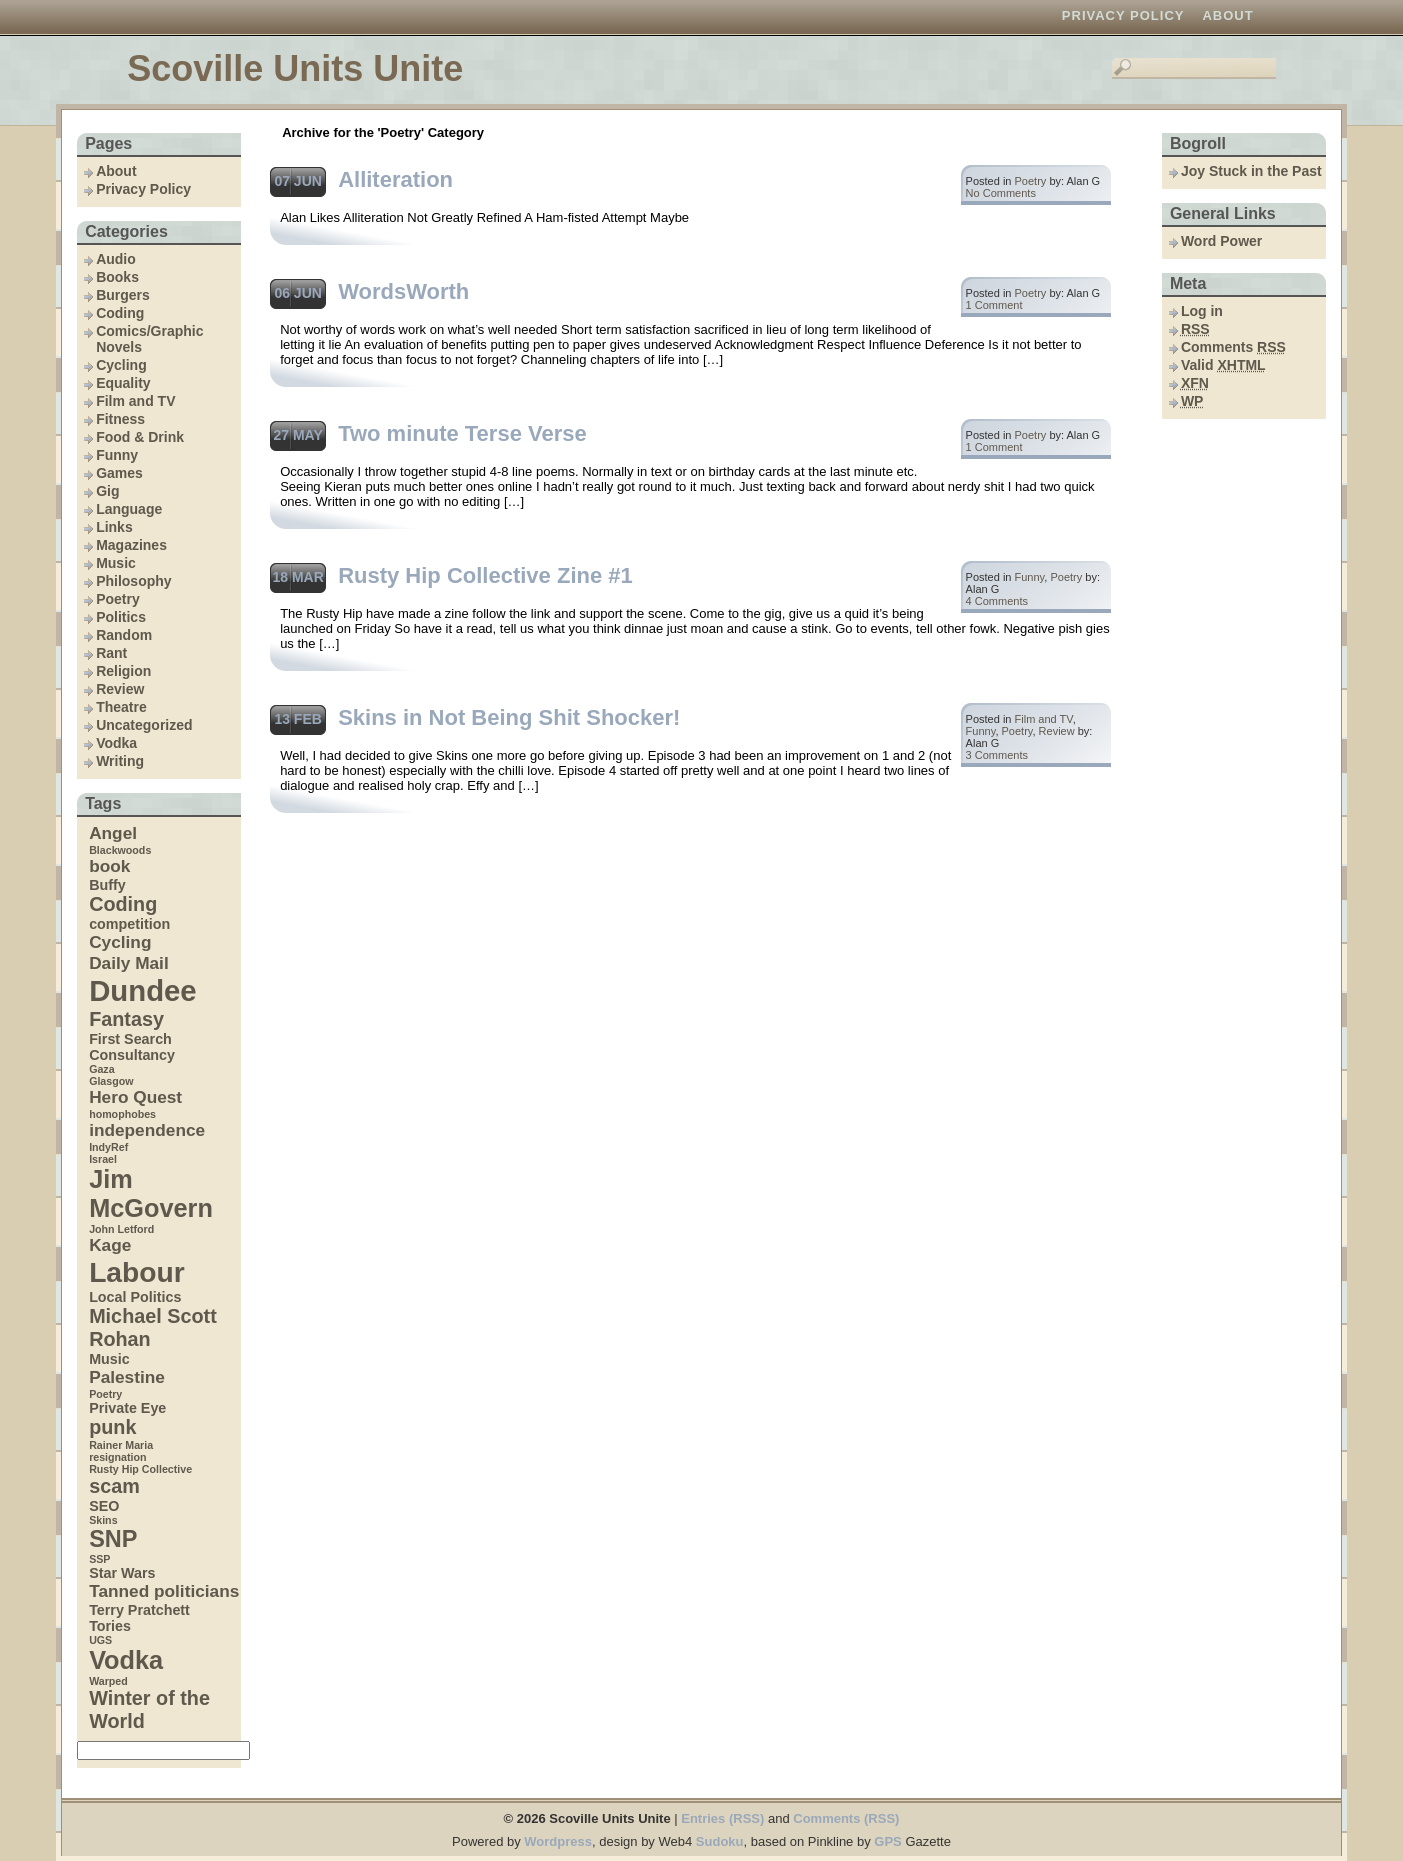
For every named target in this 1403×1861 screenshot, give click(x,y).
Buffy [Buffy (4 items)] (107, 885)
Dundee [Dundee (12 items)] (143, 990)
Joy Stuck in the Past (1251, 171)
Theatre (121, 707)
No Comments (1001, 193)
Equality (123, 383)
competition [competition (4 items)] (129, 924)
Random (124, 635)
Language (129, 509)
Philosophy (133, 581)
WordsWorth (403, 291)
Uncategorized (144, 725)
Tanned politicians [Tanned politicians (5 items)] (164, 1591)
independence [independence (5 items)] (147, 1130)
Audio (116, 259)
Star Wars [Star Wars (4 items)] (122, 1573)
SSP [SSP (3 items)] (99, 1559)
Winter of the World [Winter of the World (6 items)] (149, 1709)
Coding (120, 313)
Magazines (131, 545)
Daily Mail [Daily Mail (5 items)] (129, 963)
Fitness (120, 419)
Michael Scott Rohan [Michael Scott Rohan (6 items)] (153, 1327)
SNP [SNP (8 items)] (113, 1539)
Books (117, 277)
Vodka (116, 743)
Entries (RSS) (722, 1818)
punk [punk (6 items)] (112, 1427)
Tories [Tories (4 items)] (110, 1626)
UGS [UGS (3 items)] (100, 1640)
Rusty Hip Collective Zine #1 (485, 575)
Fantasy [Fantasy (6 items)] (126, 1019)
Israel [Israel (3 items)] (103, 1159)
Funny (117, 455)
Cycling (121, 365)
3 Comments (997, 755)
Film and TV (135, 401)
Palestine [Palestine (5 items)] (127, 1377)
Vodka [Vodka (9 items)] (126, 1660)
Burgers (123, 295)
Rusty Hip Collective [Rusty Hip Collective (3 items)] (140, 1469)
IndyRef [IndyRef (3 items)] (108, 1147)
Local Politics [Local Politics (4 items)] (135, 1297)
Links (114, 527)
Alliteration (395, 179)
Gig (107, 491)
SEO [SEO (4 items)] (104, 1506)
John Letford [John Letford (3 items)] (121, 1229)
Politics (121, 617)
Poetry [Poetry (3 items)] (105, 1394)
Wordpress (558, 1841)
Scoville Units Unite (295, 68)
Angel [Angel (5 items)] (113, 833)
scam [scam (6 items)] (114, 1486)
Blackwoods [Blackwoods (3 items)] (120, 850)
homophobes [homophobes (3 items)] (122, 1114)
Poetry (118, 599)
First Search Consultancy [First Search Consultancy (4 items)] (132, 1047)
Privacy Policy (1123, 15)
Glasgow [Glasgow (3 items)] (111, 1081)
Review (120, 689)
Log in (1202, 311)
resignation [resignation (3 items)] (117, 1457)
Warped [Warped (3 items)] (108, 1681)
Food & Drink (140, 437)
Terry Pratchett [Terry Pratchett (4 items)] (139, 1610)
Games (119, 473)
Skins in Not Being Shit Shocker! (509, 717)
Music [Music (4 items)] (109, 1359)
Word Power (1221, 241)
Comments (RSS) (846, 1818)
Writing (120, 761)
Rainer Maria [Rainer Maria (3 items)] (121, 1445)
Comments (1233, 347)
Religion (123, 671)
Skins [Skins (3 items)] (103, 1520)
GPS (887, 1841)
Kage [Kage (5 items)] (110, 1245)
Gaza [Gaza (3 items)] (101, 1069)
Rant (111, 653)
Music (116, 563)
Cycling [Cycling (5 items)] (120, 942)
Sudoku (720, 1841)
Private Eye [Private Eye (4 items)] (127, 1408)
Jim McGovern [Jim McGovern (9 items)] (151, 1193)
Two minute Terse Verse (462, 433)
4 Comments (997, 601)
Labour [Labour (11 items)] (137, 1272)
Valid (1223, 365)
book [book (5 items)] (109, 866)
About (1227, 15)
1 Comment (994, 305)
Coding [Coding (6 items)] (123, 904)
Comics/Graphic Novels (149, 339)
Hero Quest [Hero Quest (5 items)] (135, 1097)
